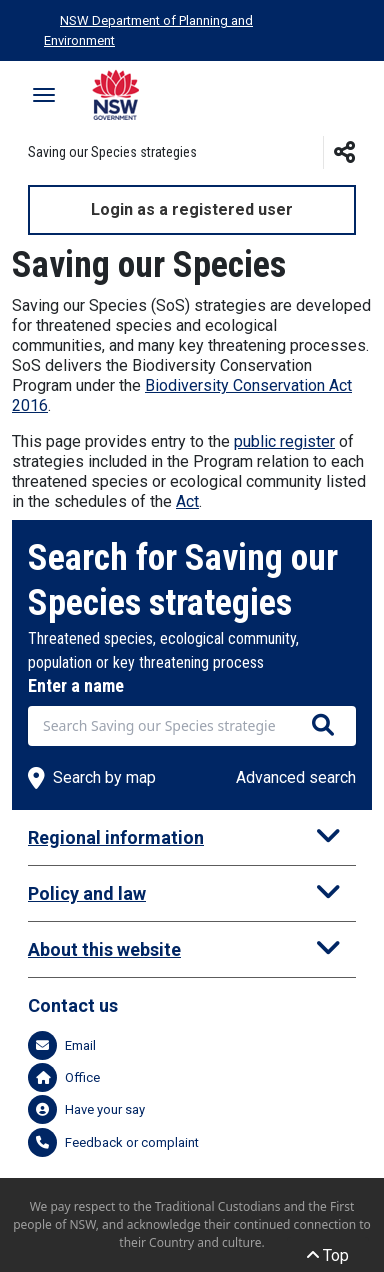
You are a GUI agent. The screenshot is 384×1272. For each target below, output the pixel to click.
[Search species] (323, 726)
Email (62, 1045)
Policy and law (87, 893)
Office (64, 1077)
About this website (104, 949)
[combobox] (192, 726)
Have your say (86, 1109)
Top (328, 1255)
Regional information (116, 837)
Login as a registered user (192, 209)
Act (187, 501)
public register (284, 441)
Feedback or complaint (113, 1142)
